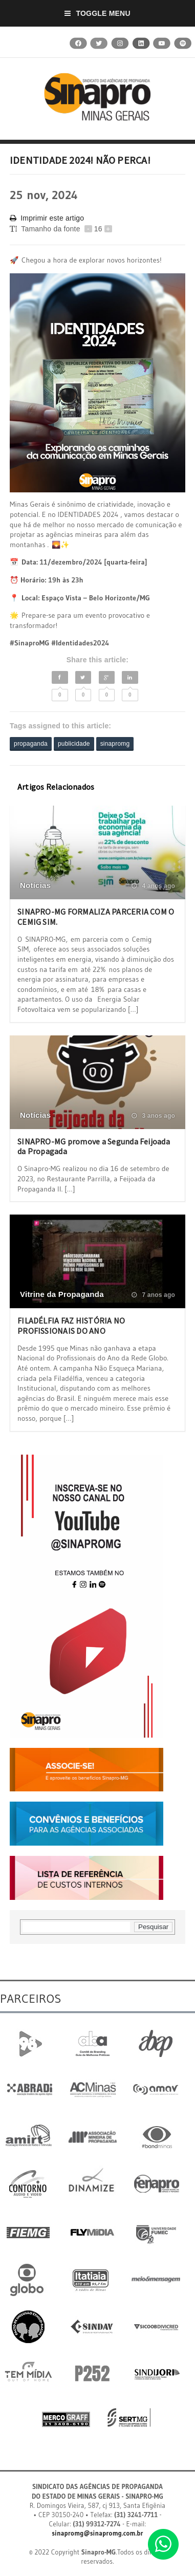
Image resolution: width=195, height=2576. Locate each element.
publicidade (74, 743)
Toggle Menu (97, 13)
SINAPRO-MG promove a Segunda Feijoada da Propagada (93, 1146)
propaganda (31, 743)
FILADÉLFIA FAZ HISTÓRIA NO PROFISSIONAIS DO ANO (71, 1325)
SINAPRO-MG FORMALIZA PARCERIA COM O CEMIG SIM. (95, 916)
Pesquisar (153, 1927)
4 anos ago (153, 886)
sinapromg (115, 743)
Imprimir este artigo (47, 218)
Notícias (35, 885)
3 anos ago (153, 1116)
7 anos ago (153, 1295)
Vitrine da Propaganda (62, 1294)
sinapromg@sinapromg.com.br (97, 2533)
